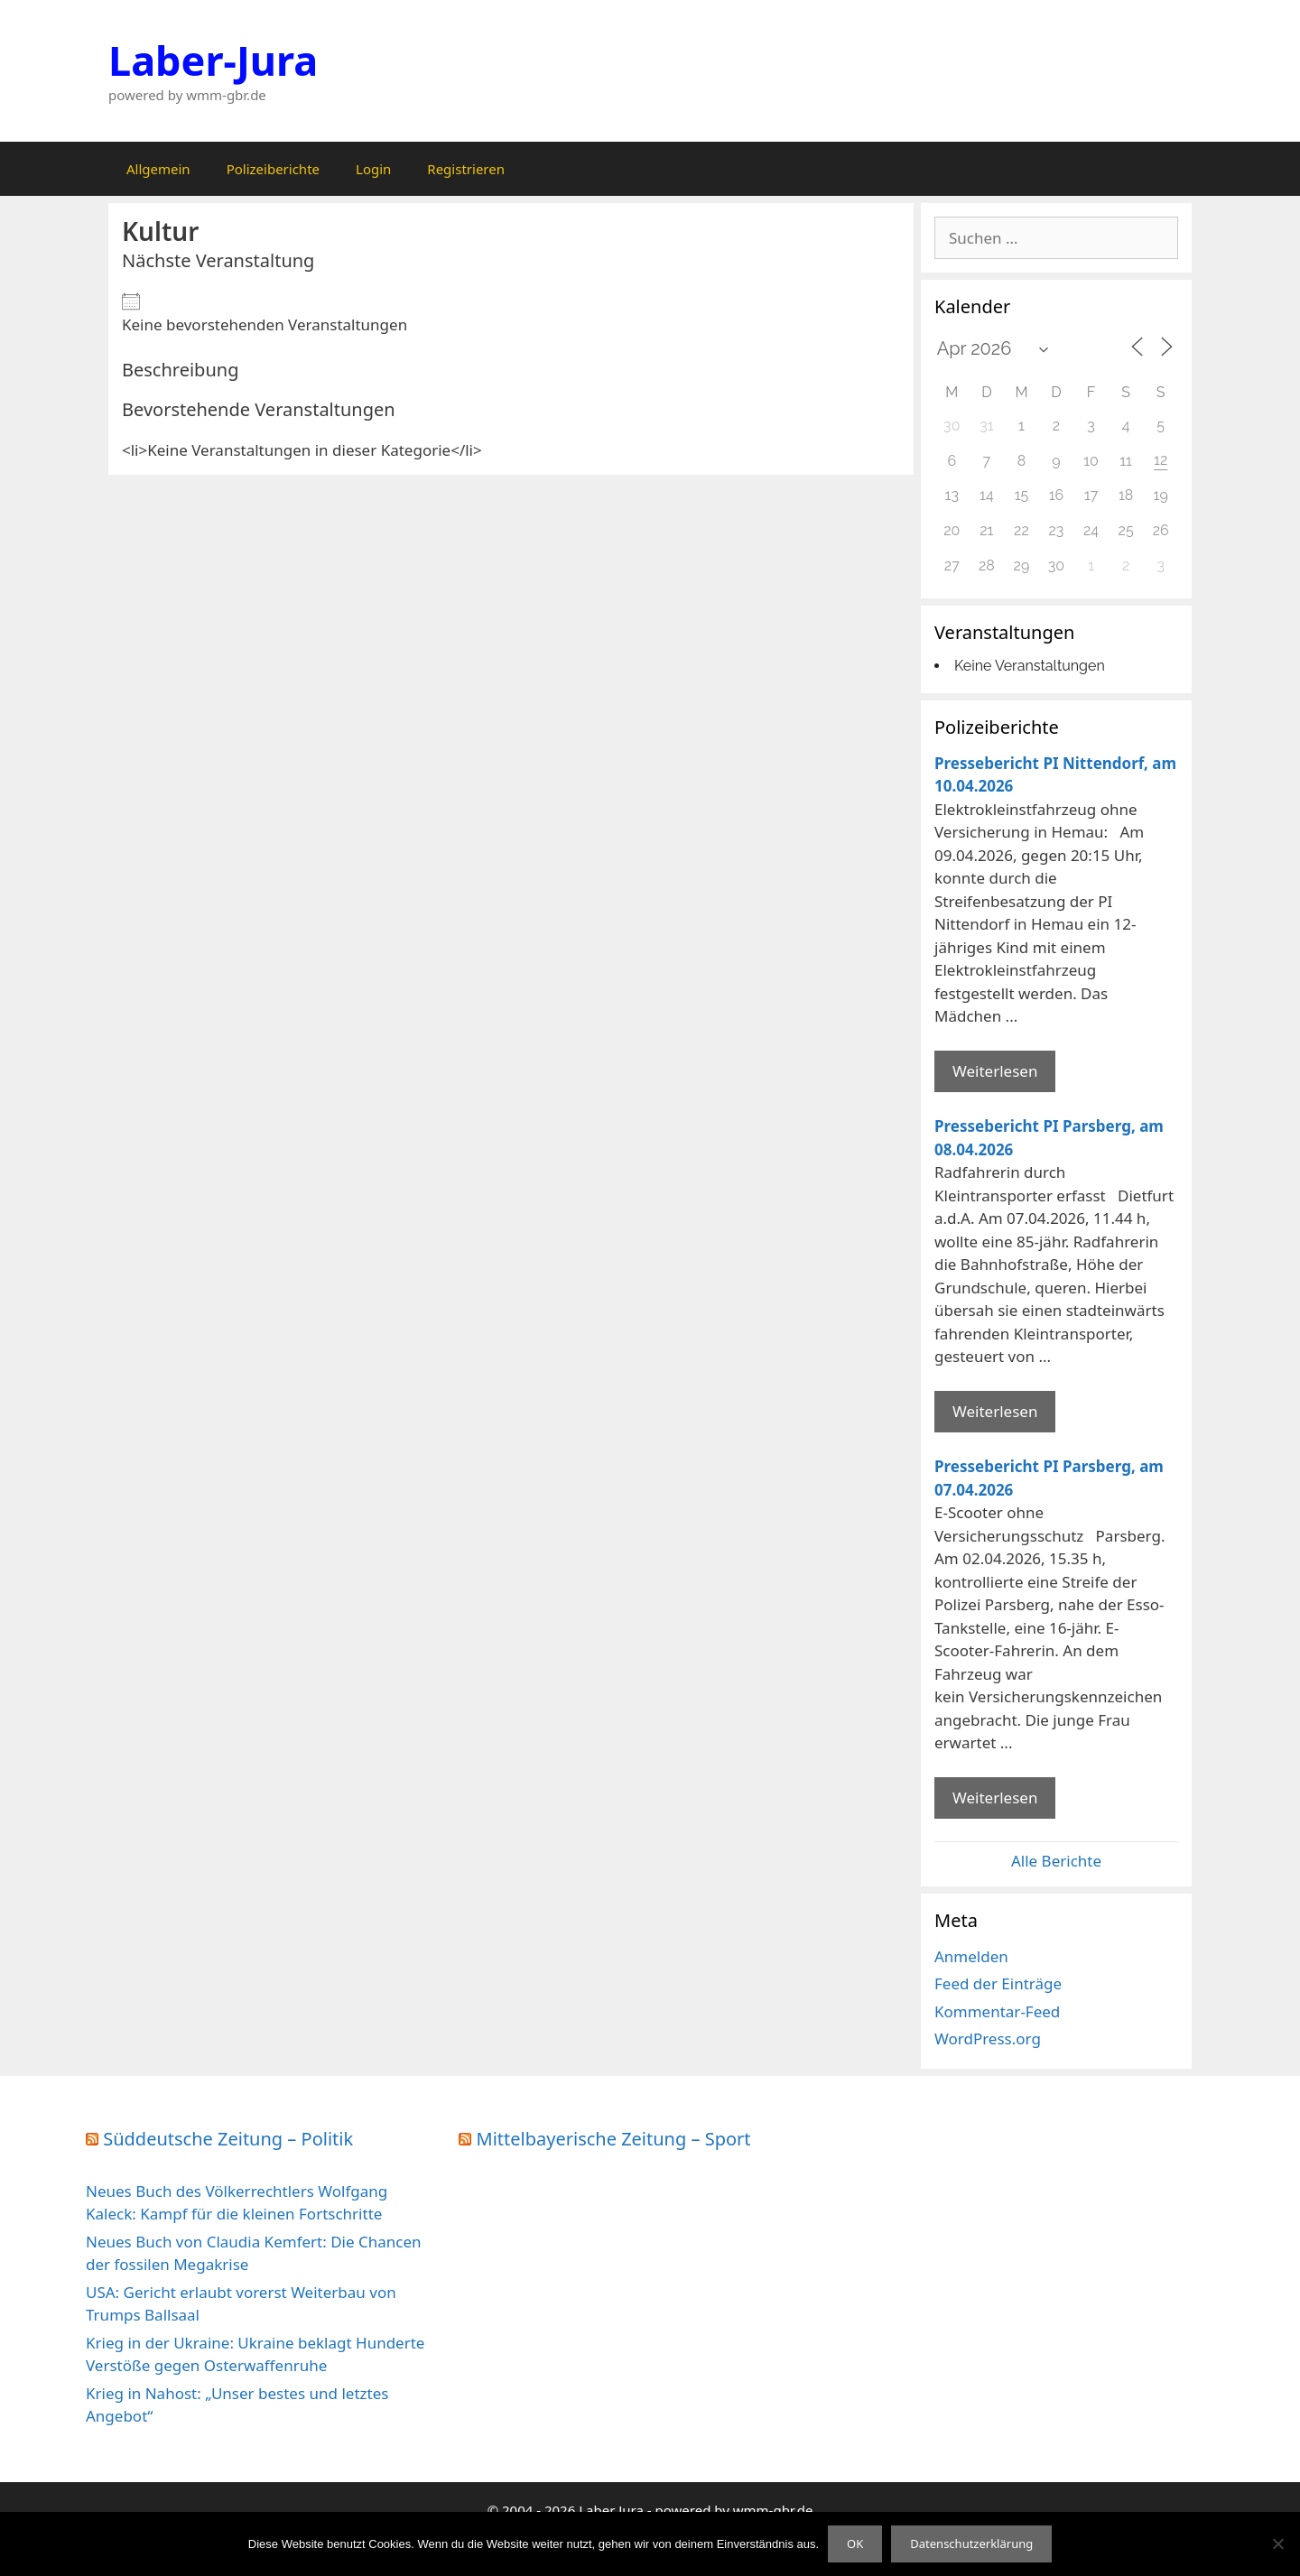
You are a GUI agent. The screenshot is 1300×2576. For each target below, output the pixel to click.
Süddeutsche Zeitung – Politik (228, 2139)
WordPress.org (987, 2038)
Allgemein (158, 169)
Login (373, 169)
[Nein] (1277, 2543)
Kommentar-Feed (997, 2011)
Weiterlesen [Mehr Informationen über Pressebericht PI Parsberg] (994, 1411)
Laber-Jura (213, 60)
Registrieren (466, 169)
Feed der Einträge (998, 1983)
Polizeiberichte (273, 169)
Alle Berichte (1056, 1860)
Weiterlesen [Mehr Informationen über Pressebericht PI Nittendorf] (994, 1071)
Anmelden (971, 1956)
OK (855, 2543)
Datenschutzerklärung (971, 2543)
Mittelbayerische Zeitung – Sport (614, 2139)
